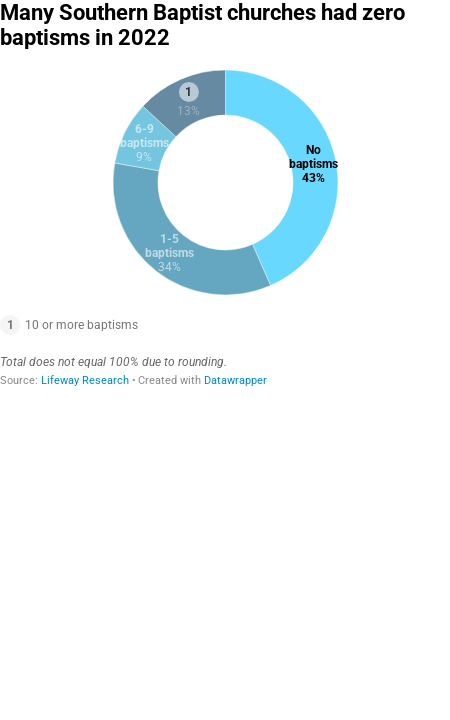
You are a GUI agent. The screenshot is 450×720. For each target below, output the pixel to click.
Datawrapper (235, 380)
